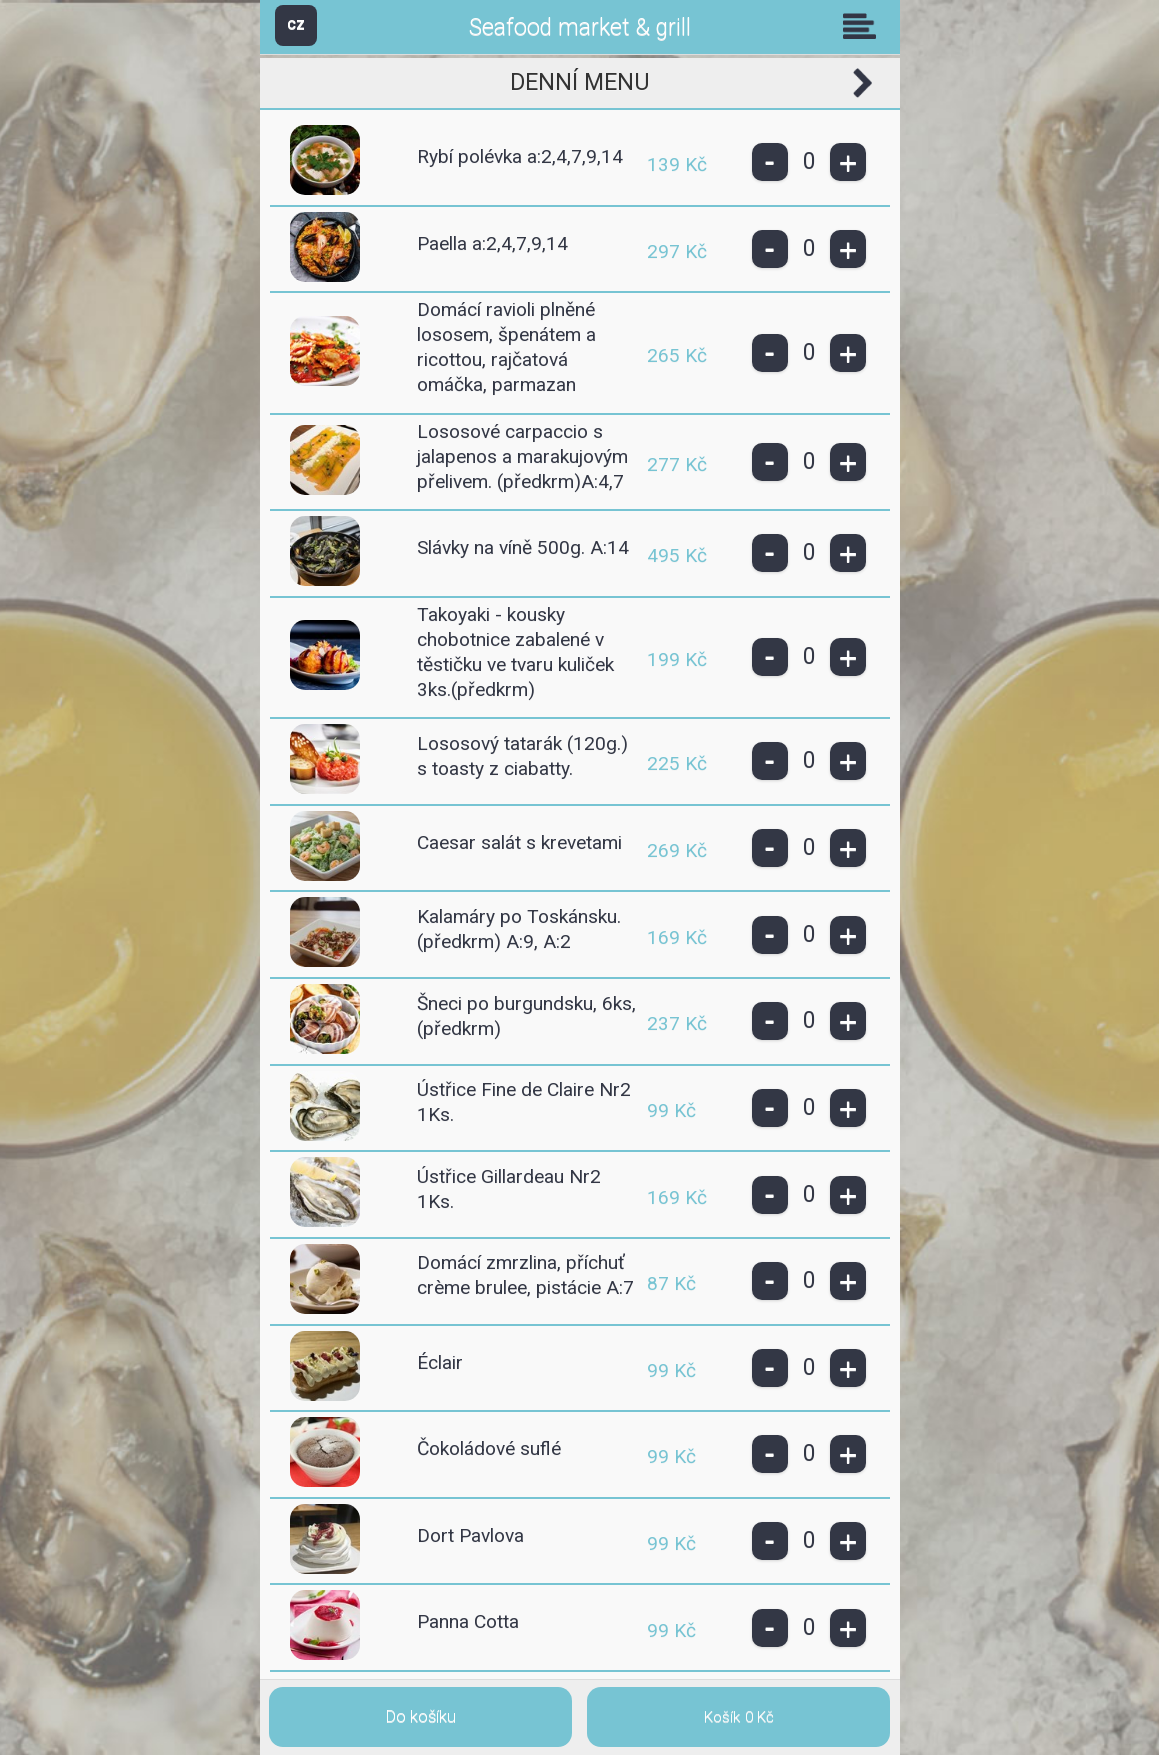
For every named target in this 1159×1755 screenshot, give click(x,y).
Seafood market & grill (580, 27)
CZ (296, 24)
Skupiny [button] (864, 26)
